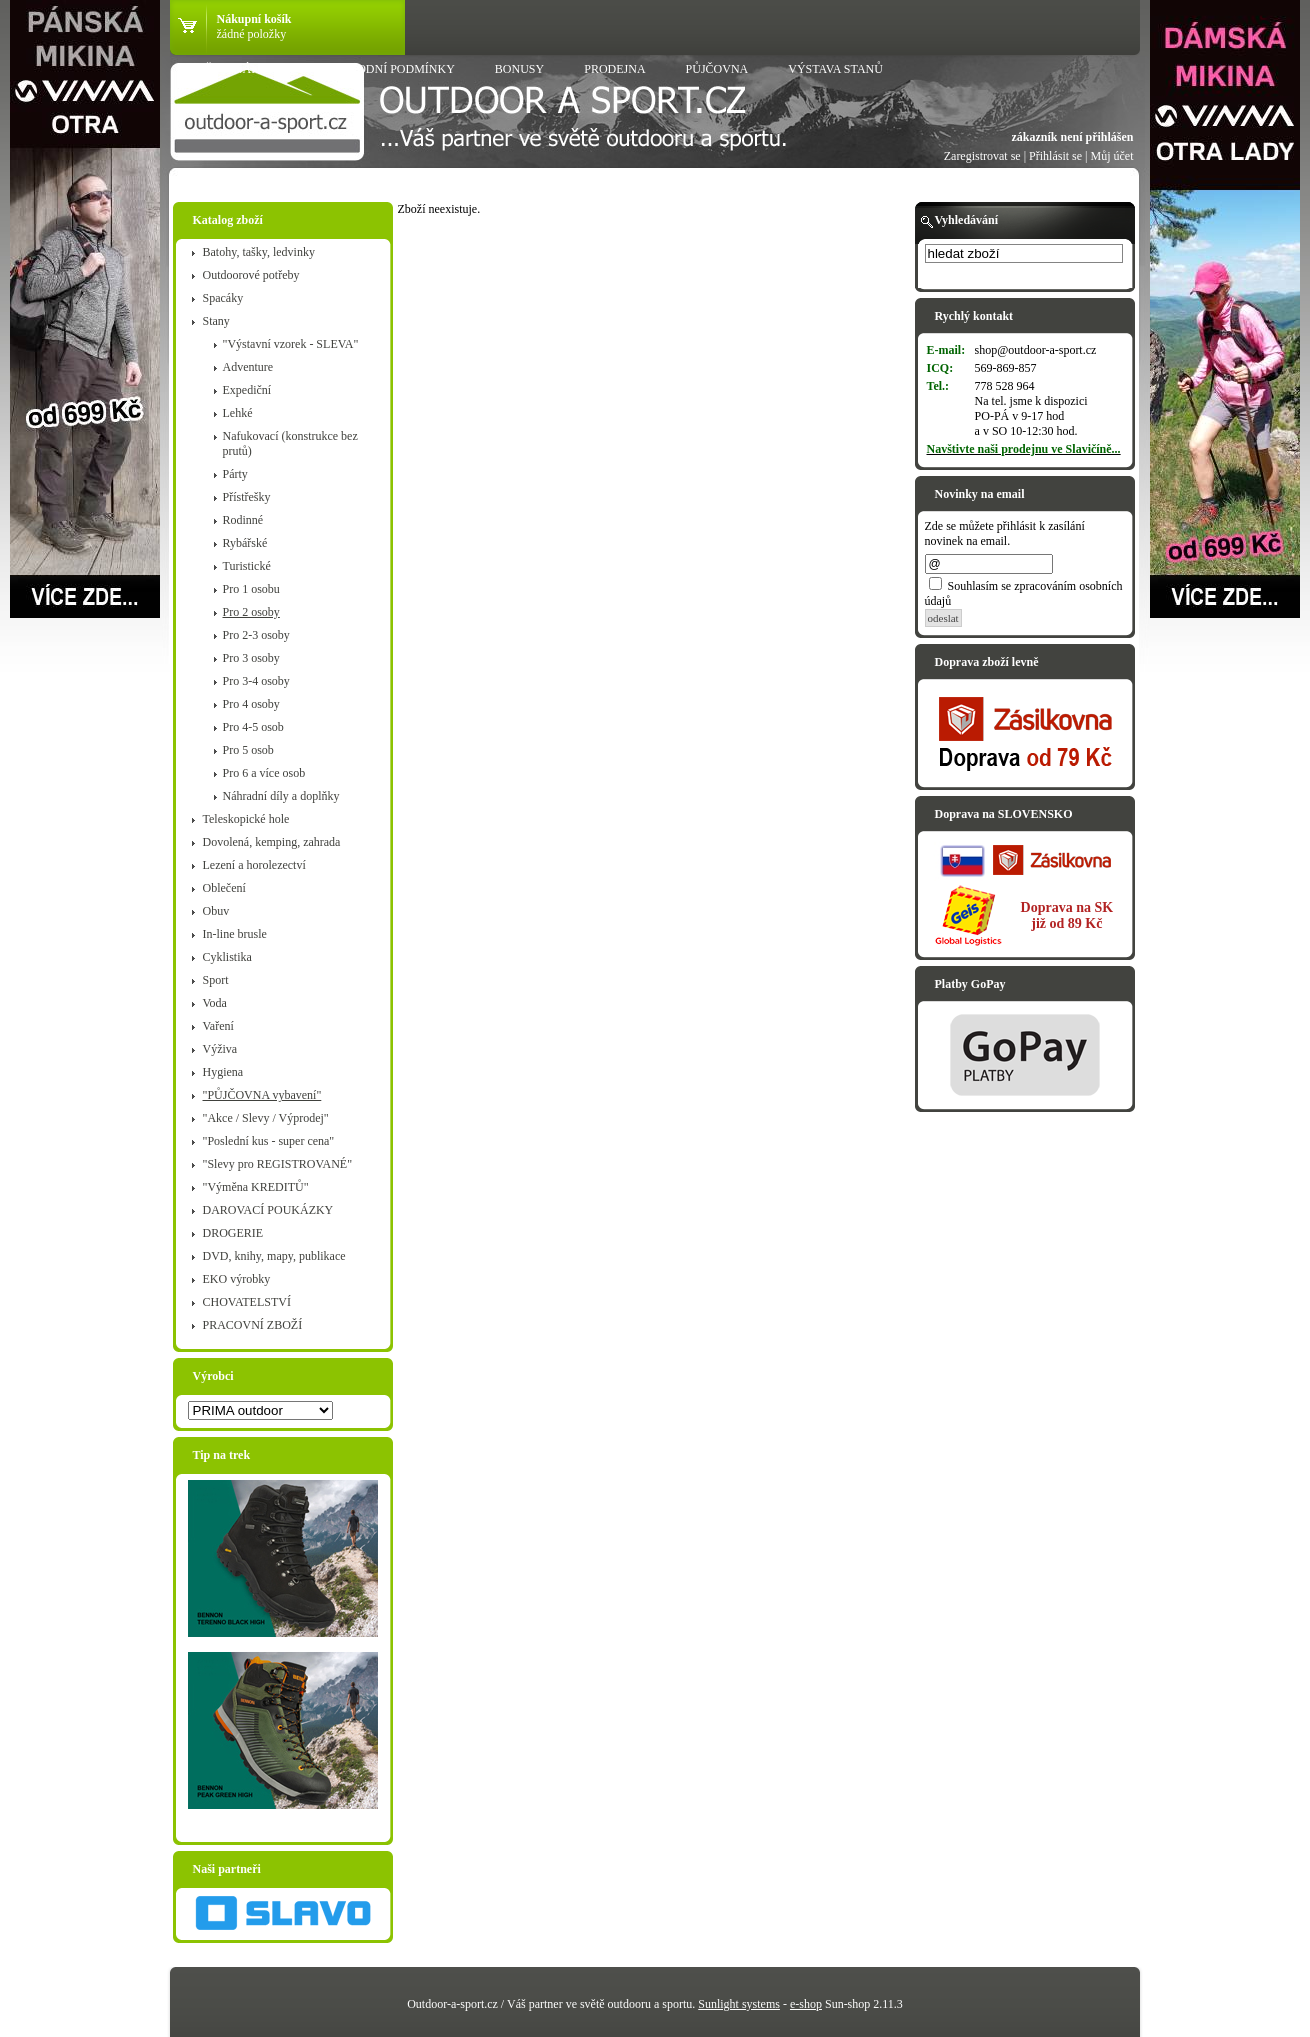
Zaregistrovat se (982, 156)
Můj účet (1112, 156)
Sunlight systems (739, 2004)
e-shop (806, 2004)
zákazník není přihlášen (1072, 137)
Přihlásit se (1055, 156)
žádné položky (252, 34)
